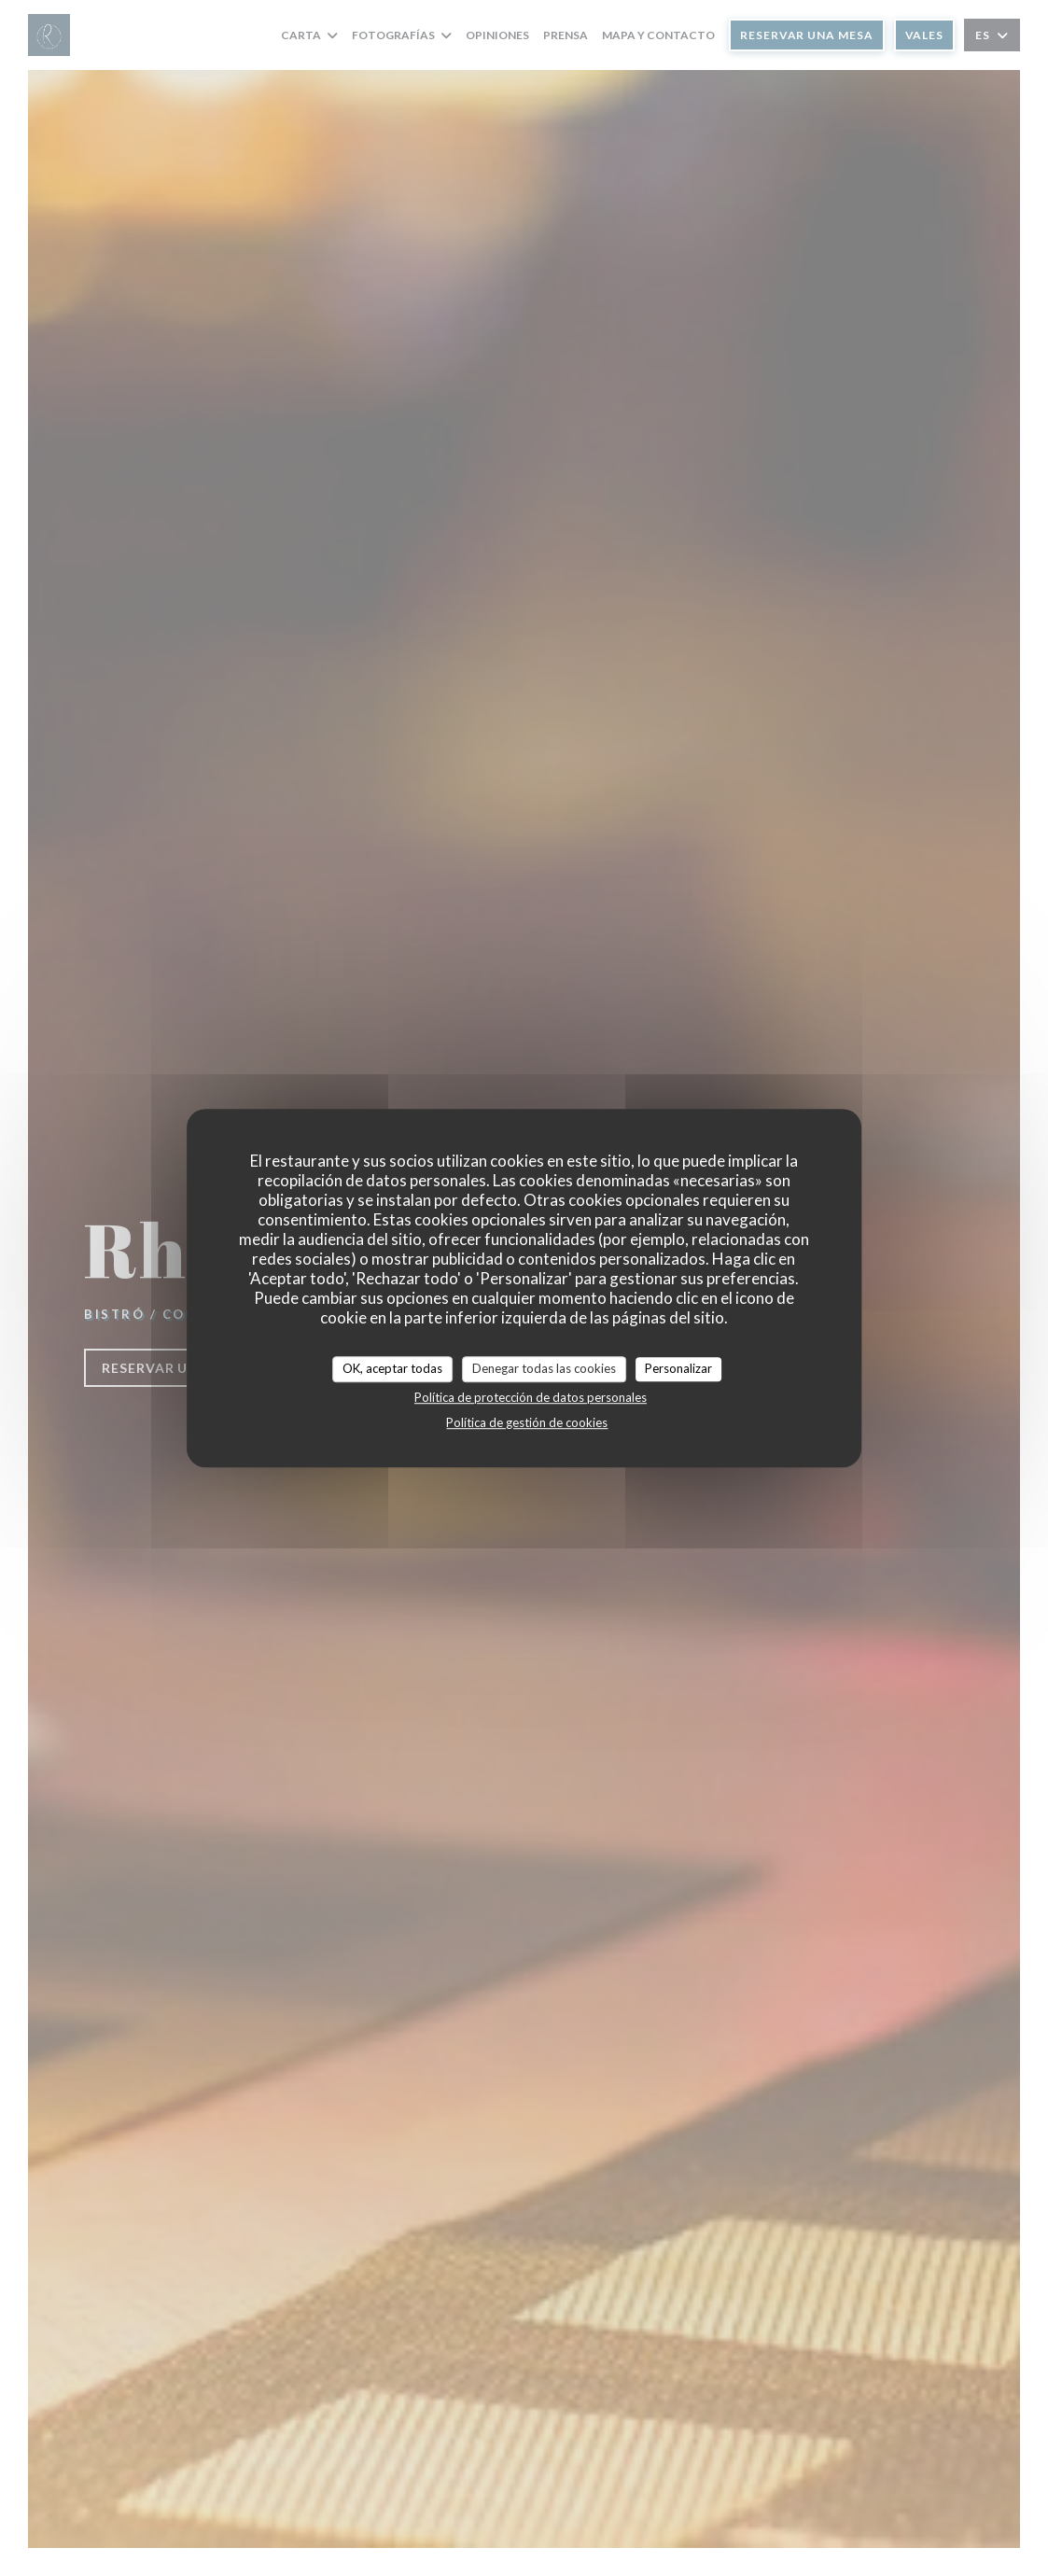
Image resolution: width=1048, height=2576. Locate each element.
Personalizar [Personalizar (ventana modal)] (678, 1368)
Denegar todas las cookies (544, 1368)
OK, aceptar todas (392, 1368)
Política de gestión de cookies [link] (527, 1422)
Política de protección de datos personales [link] (530, 1397)
